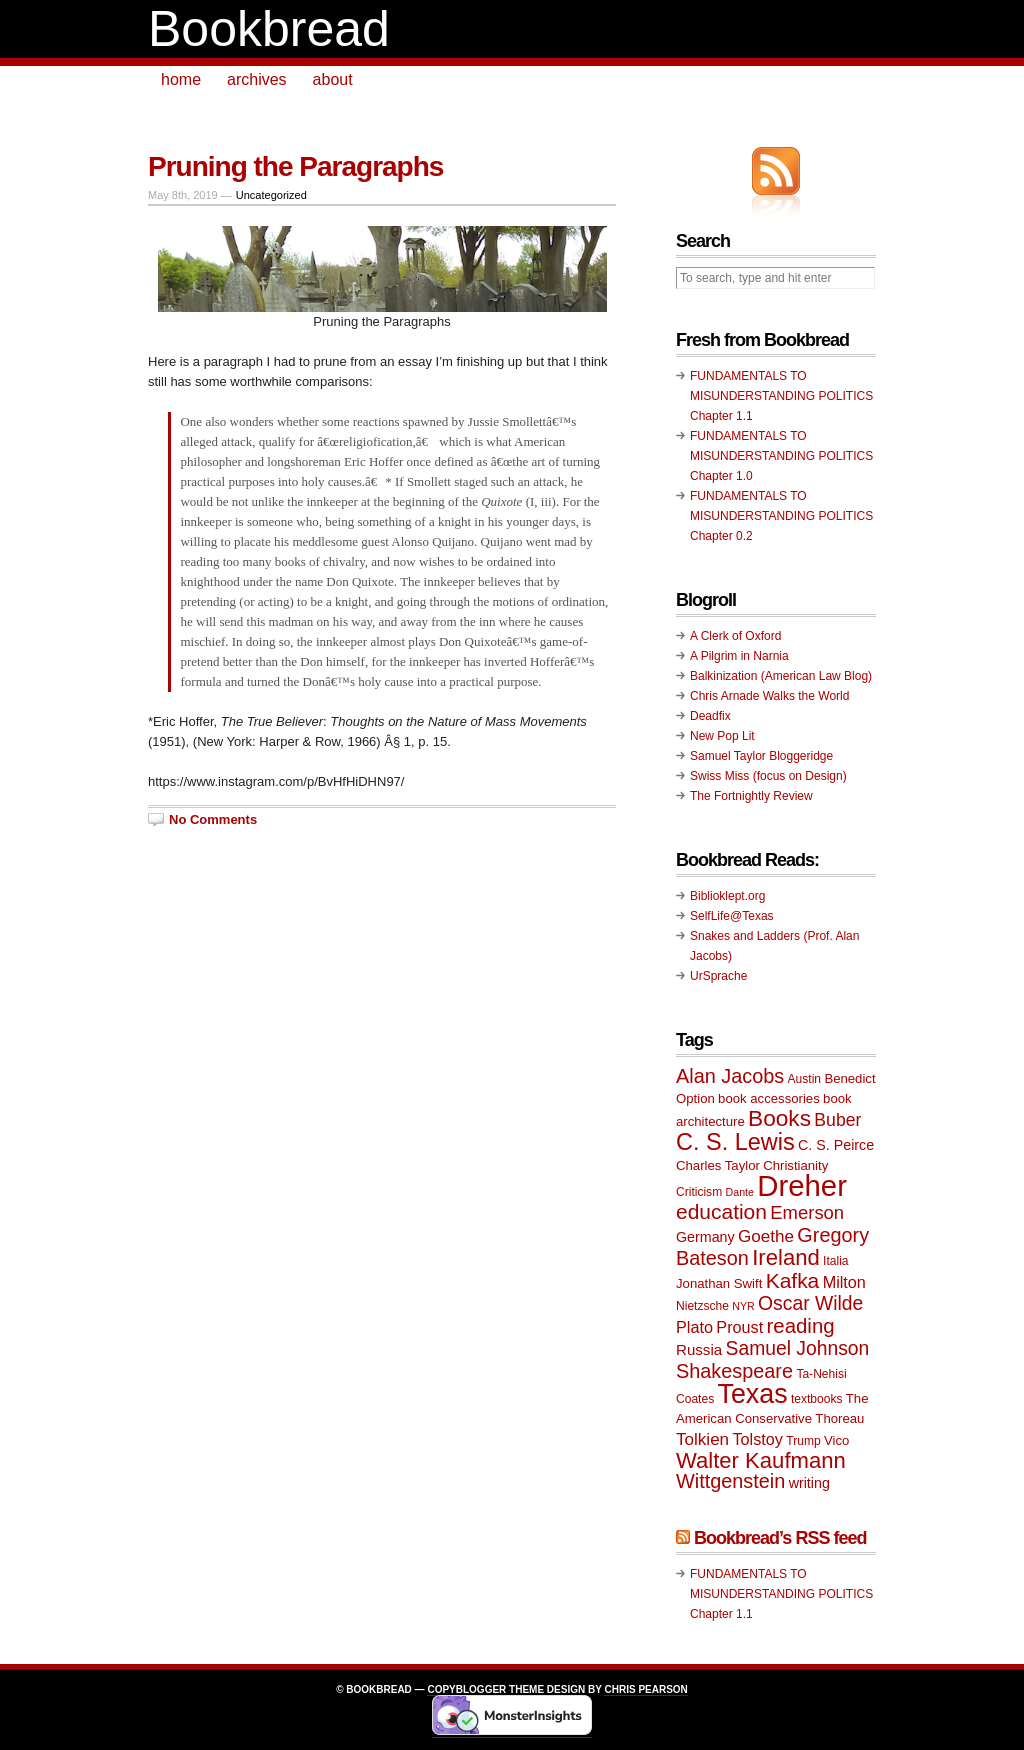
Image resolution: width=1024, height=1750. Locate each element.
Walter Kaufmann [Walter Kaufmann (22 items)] (761, 1460)
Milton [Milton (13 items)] (844, 1282)
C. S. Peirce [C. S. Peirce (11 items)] (836, 1145)
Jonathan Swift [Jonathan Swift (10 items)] (719, 1283)
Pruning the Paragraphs (295, 166)
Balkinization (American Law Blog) (781, 676)
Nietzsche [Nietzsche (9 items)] (702, 1306)
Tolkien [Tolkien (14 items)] (702, 1439)
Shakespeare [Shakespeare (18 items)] (734, 1371)
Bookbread (269, 29)
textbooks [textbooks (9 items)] (817, 1399)
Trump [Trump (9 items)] (803, 1441)
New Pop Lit (722, 736)
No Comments (213, 819)
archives (257, 79)
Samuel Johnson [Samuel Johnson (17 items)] (798, 1348)
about (333, 79)
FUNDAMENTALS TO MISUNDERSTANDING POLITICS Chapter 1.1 (781, 396)
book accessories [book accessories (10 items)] (769, 1098)
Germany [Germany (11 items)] (705, 1237)
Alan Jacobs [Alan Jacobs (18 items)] (730, 1076)
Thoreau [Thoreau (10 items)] (839, 1418)
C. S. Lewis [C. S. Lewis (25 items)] (735, 1142)
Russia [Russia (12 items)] (699, 1349)
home (181, 79)
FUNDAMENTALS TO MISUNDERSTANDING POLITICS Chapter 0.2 (781, 516)
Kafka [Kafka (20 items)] (793, 1280)
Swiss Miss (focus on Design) (768, 776)
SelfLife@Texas (732, 916)
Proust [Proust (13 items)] (739, 1327)
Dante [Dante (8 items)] (740, 1192)
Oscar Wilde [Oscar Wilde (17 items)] (810, 1303)
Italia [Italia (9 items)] (835, 1261)
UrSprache (718, 976)
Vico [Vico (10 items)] (836, 1440)
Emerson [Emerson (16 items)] (807, 1212)
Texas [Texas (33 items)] (753, 1394)
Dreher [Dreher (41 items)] (802, 1185)
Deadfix (710, 716)
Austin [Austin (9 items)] (804, 1079)
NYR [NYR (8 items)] (743, 1306)
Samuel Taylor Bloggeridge (761, 756)
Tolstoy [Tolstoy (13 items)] (757, 1439)
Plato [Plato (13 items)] (694, 1327)
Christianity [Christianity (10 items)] (795, 1165)
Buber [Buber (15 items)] (837, 1120)
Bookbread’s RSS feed (780, 1538)
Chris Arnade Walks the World (769, 696)
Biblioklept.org (727, 896)
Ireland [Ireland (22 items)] (786, 1257)
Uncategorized (271, 195)
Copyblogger (466, 1689)
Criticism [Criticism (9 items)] (699, 1192)
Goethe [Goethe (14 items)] (766, 1236)
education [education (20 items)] (721, 1211)
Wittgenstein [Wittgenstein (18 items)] (730, 1481)
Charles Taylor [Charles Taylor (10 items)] (718, 1165)
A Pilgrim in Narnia (739, 656)
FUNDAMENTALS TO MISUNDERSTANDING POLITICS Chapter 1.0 (781, 456)
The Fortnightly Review (751, 796)
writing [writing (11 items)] (809, 1483)
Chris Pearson (645, 1689)
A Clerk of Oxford (735, 636)
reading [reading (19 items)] (801, 1326)
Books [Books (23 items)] (779, 1118)
